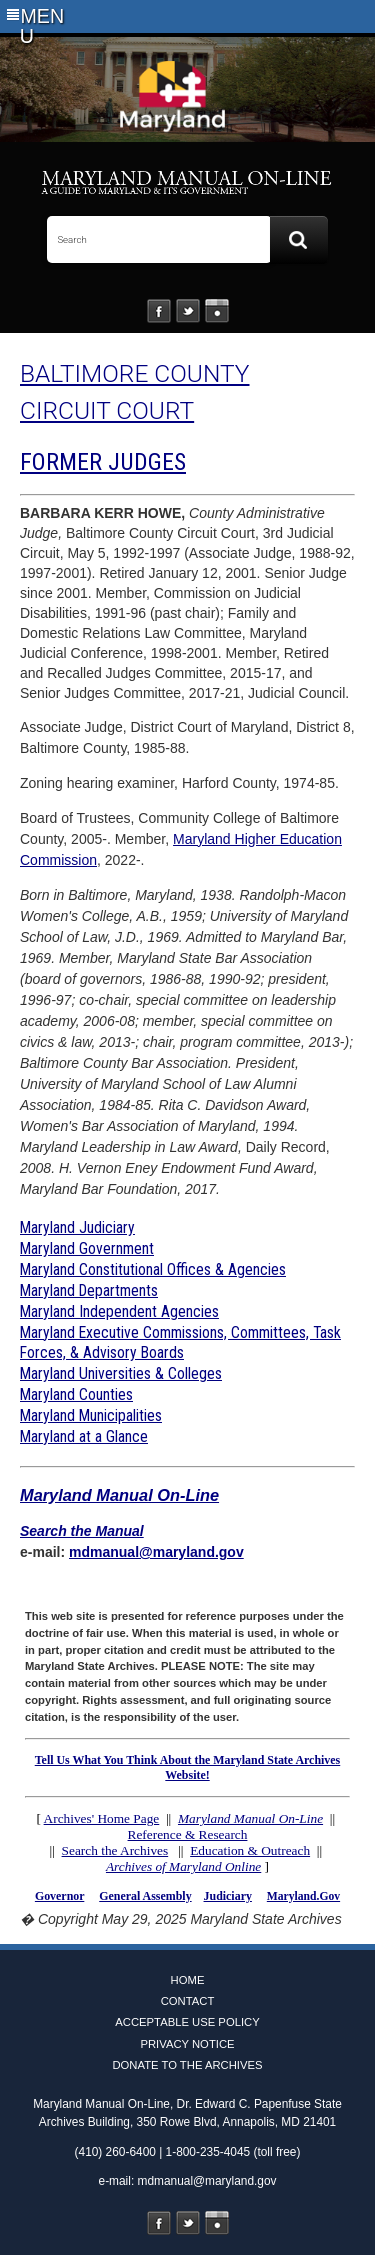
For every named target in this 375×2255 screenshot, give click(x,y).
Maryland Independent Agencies (119, 1311)
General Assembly (145, 1896)
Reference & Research (188, 1834)
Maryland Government (87, 1248)
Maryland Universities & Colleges (121, 1373)
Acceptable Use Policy (187, 2022)
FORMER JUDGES (103, 462)
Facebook (159, 311)
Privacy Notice (187, 2044)
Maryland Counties (76, 1394)
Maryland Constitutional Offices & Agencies (153, 1269)
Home (188, 1980)
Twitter (188, 311)
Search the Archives (115, 1850)
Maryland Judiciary (77, 1227)
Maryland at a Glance (84, 1436)
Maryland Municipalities (91, 1415)
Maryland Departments (89, 1290)
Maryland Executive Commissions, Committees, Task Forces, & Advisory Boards (180, 1343)
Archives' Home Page (102, 1818)
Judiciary (228, 1896)
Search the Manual (82, 1531)
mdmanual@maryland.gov (156, 1552)
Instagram (217, 311)
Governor (59, 1896)
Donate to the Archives (187, 2065)
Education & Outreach (250, 1850)
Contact (188, 2001)
